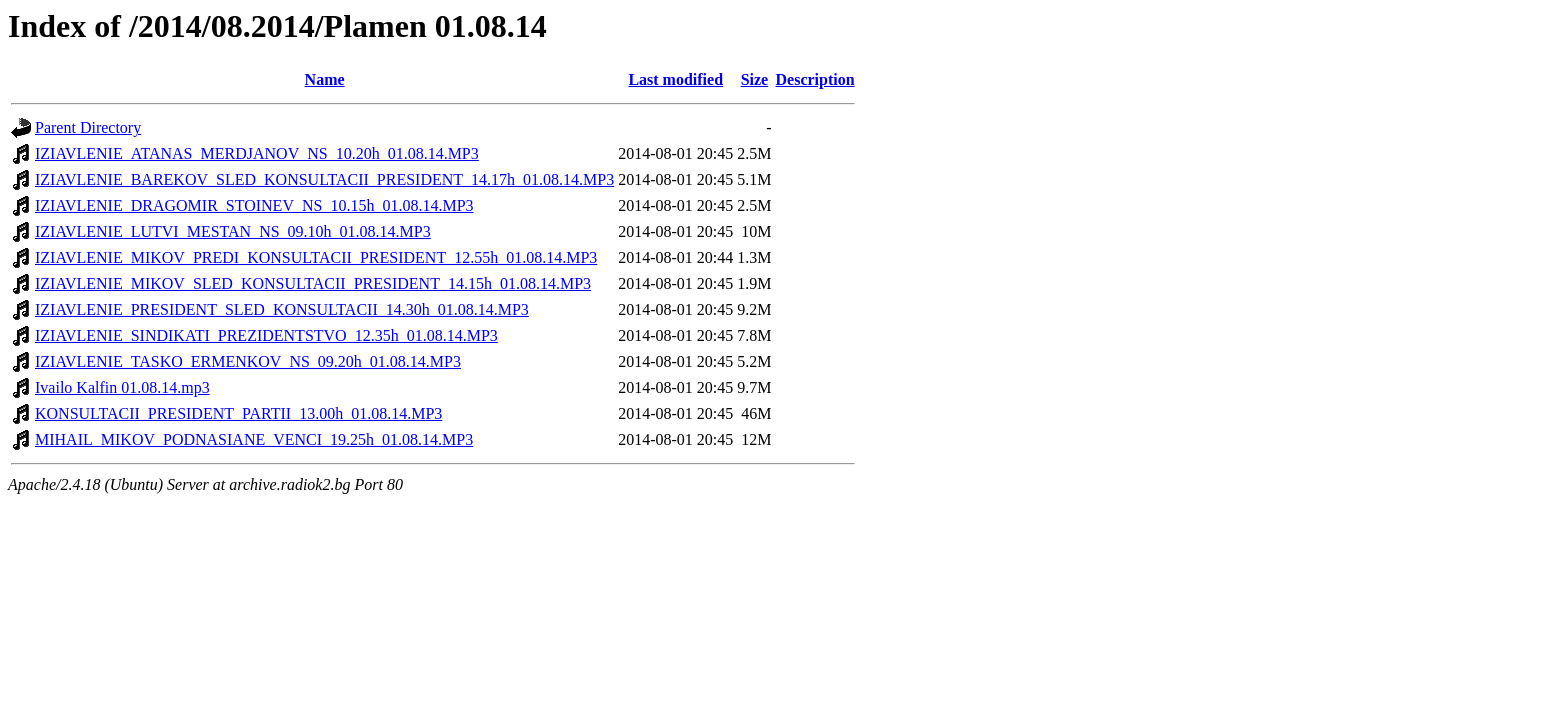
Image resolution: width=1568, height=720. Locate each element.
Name (325, 79)
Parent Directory (88, 127)
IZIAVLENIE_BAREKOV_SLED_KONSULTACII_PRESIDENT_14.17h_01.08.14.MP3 (324, 179)
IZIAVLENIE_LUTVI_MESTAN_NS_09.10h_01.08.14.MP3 (233, 231)
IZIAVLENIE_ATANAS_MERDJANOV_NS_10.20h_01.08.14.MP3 (257, 153)
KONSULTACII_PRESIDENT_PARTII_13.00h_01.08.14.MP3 (238, 413)
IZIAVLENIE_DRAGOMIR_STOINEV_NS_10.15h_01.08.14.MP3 (254, 205)
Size (755, 79)
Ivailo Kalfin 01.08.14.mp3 (122, 387)
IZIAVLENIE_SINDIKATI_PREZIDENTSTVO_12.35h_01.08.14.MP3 (266, 335)
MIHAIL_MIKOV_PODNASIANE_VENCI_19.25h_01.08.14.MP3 (254, 439)
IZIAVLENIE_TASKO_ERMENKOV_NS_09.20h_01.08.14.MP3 (248, 361)
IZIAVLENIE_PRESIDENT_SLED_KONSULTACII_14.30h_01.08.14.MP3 (282, 309)
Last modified (675, 79)
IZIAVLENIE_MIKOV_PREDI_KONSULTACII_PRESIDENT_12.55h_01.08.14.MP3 (316, 257)
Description (815, 79)
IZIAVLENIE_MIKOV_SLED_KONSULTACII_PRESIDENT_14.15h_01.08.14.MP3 (313, 283)
